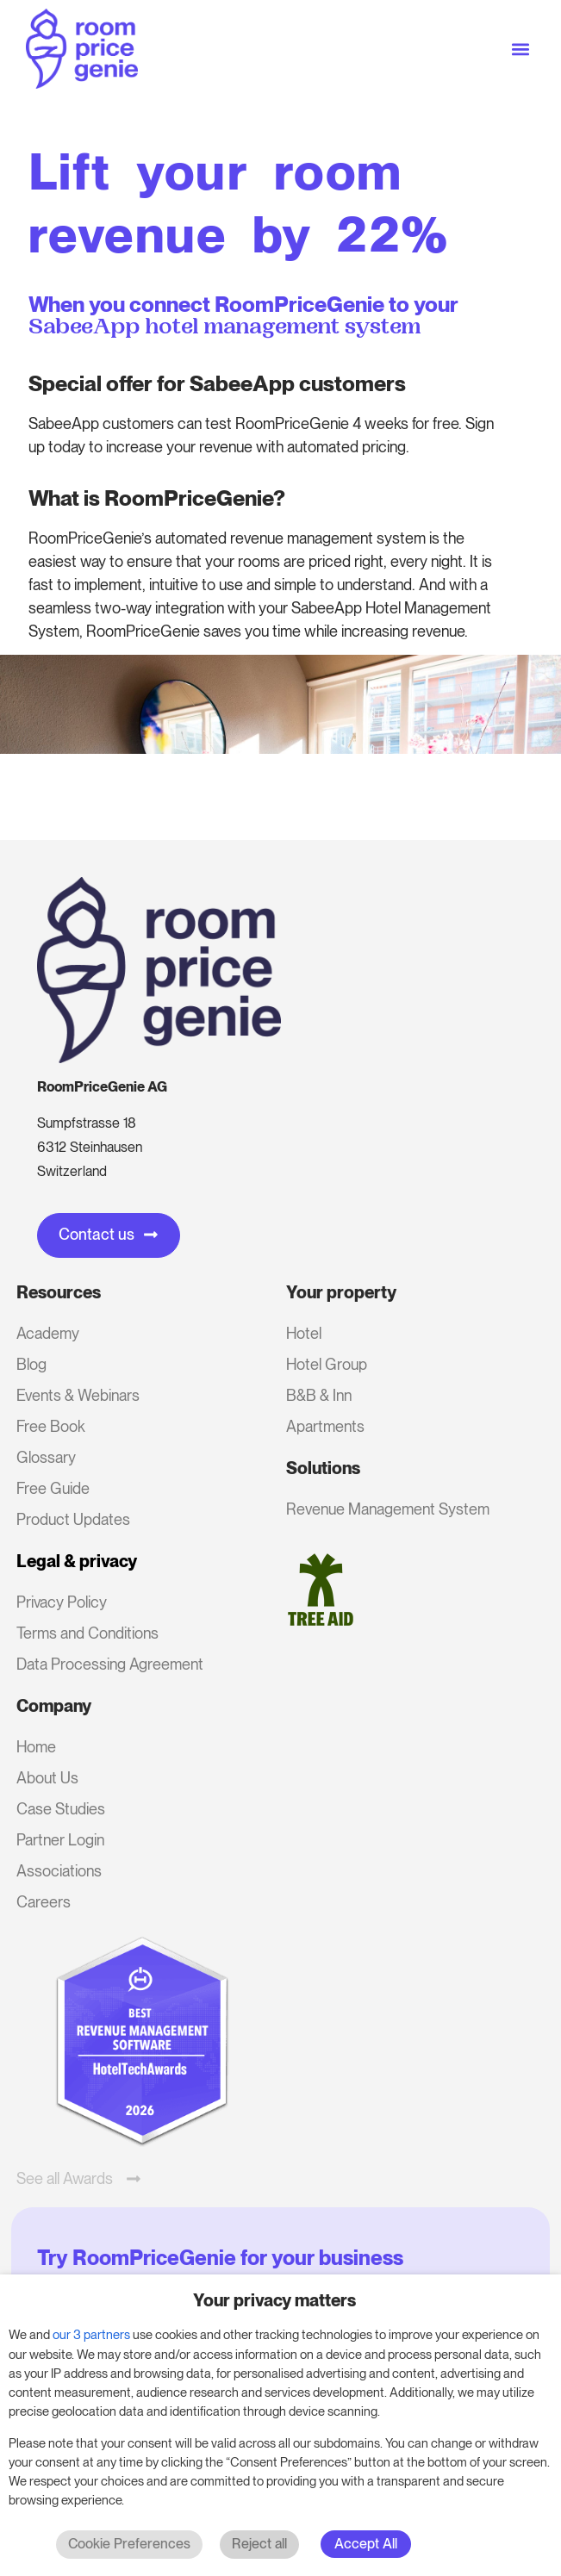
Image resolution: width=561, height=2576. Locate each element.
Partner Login (60, 1840)
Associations (59, 1871)
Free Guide (53, 1488)
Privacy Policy (61, 1602)
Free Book (50, 1426)
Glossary (46, 1457)
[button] (521, 48)
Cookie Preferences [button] (129, 2544)
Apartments (325, 1426)
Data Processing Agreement (109, 1664)
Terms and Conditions (87, 1633)
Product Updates (73, 1519)
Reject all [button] (259, 2544)
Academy (47, 1333)
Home (36, 1747)
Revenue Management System (387, 1509)
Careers (43, 1902)
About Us (47, 1778)
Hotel (303, 1333)
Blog (31, 1364)
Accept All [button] (365, 2544)
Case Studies (60, 1809)
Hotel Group (326, 1364)
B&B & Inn (319, 1395)
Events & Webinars (78, 1395)
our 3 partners (91, 2335)
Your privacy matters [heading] (274, 2300)
